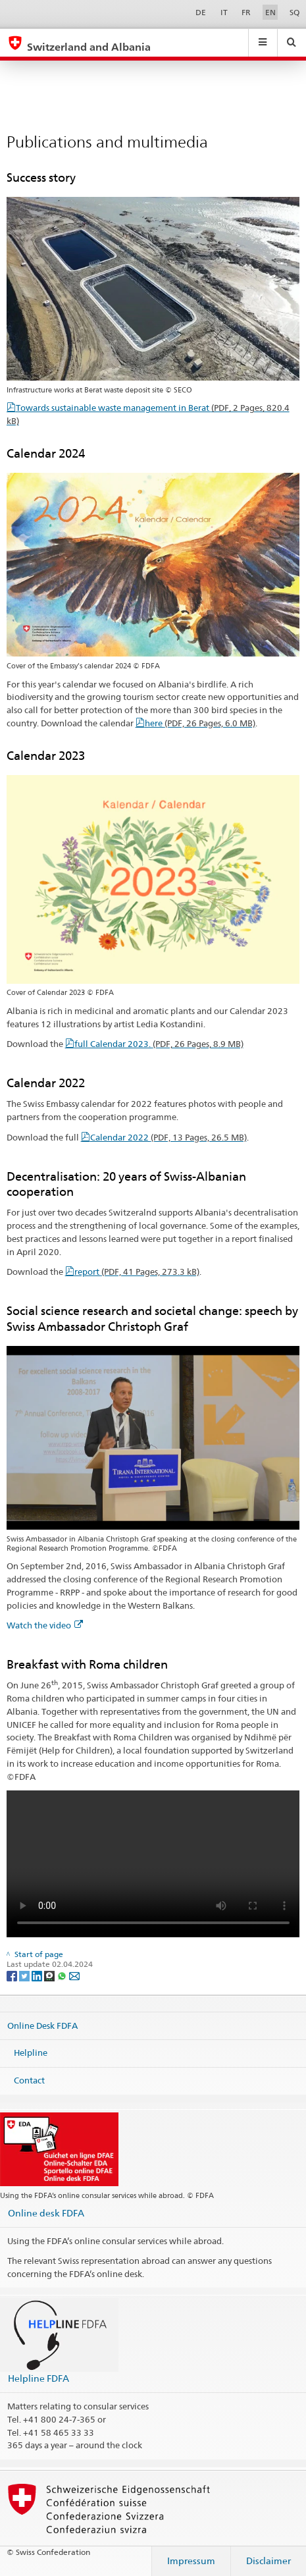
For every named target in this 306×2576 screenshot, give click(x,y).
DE (200, 12)
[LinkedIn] (38, 1975)
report (136, 1271)
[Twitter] (25, 1975)
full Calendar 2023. (158, 1043)
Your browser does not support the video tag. (153, 1863)
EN (270, 12)
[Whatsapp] (63, 1975)
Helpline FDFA (38, 2378)
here (200, 723)
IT (224, 12)
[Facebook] (13, 1975)
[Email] (74, 1975)
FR (246, 12)
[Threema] (50, 1975)
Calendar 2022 (168, 1137)
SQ (294, 12)
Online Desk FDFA (42, 2025)
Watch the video (45, 1625)
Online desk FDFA (46, 2212)
